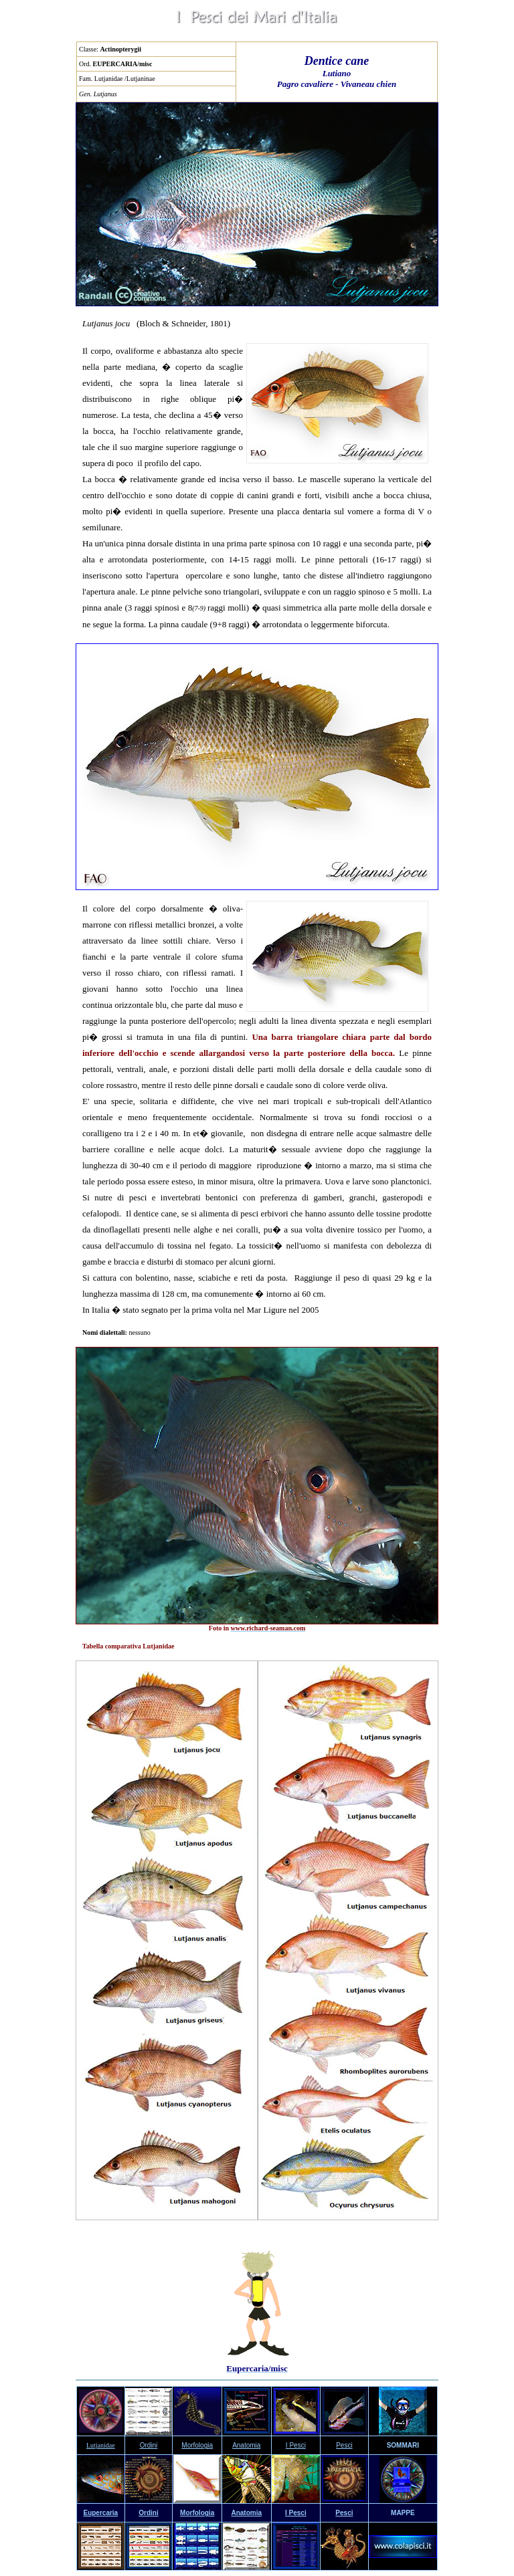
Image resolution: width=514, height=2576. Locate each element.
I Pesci (296, 2445)
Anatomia (246, 2445)
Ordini (149, 2445)
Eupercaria (100, 2512)
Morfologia (197, 2445)
